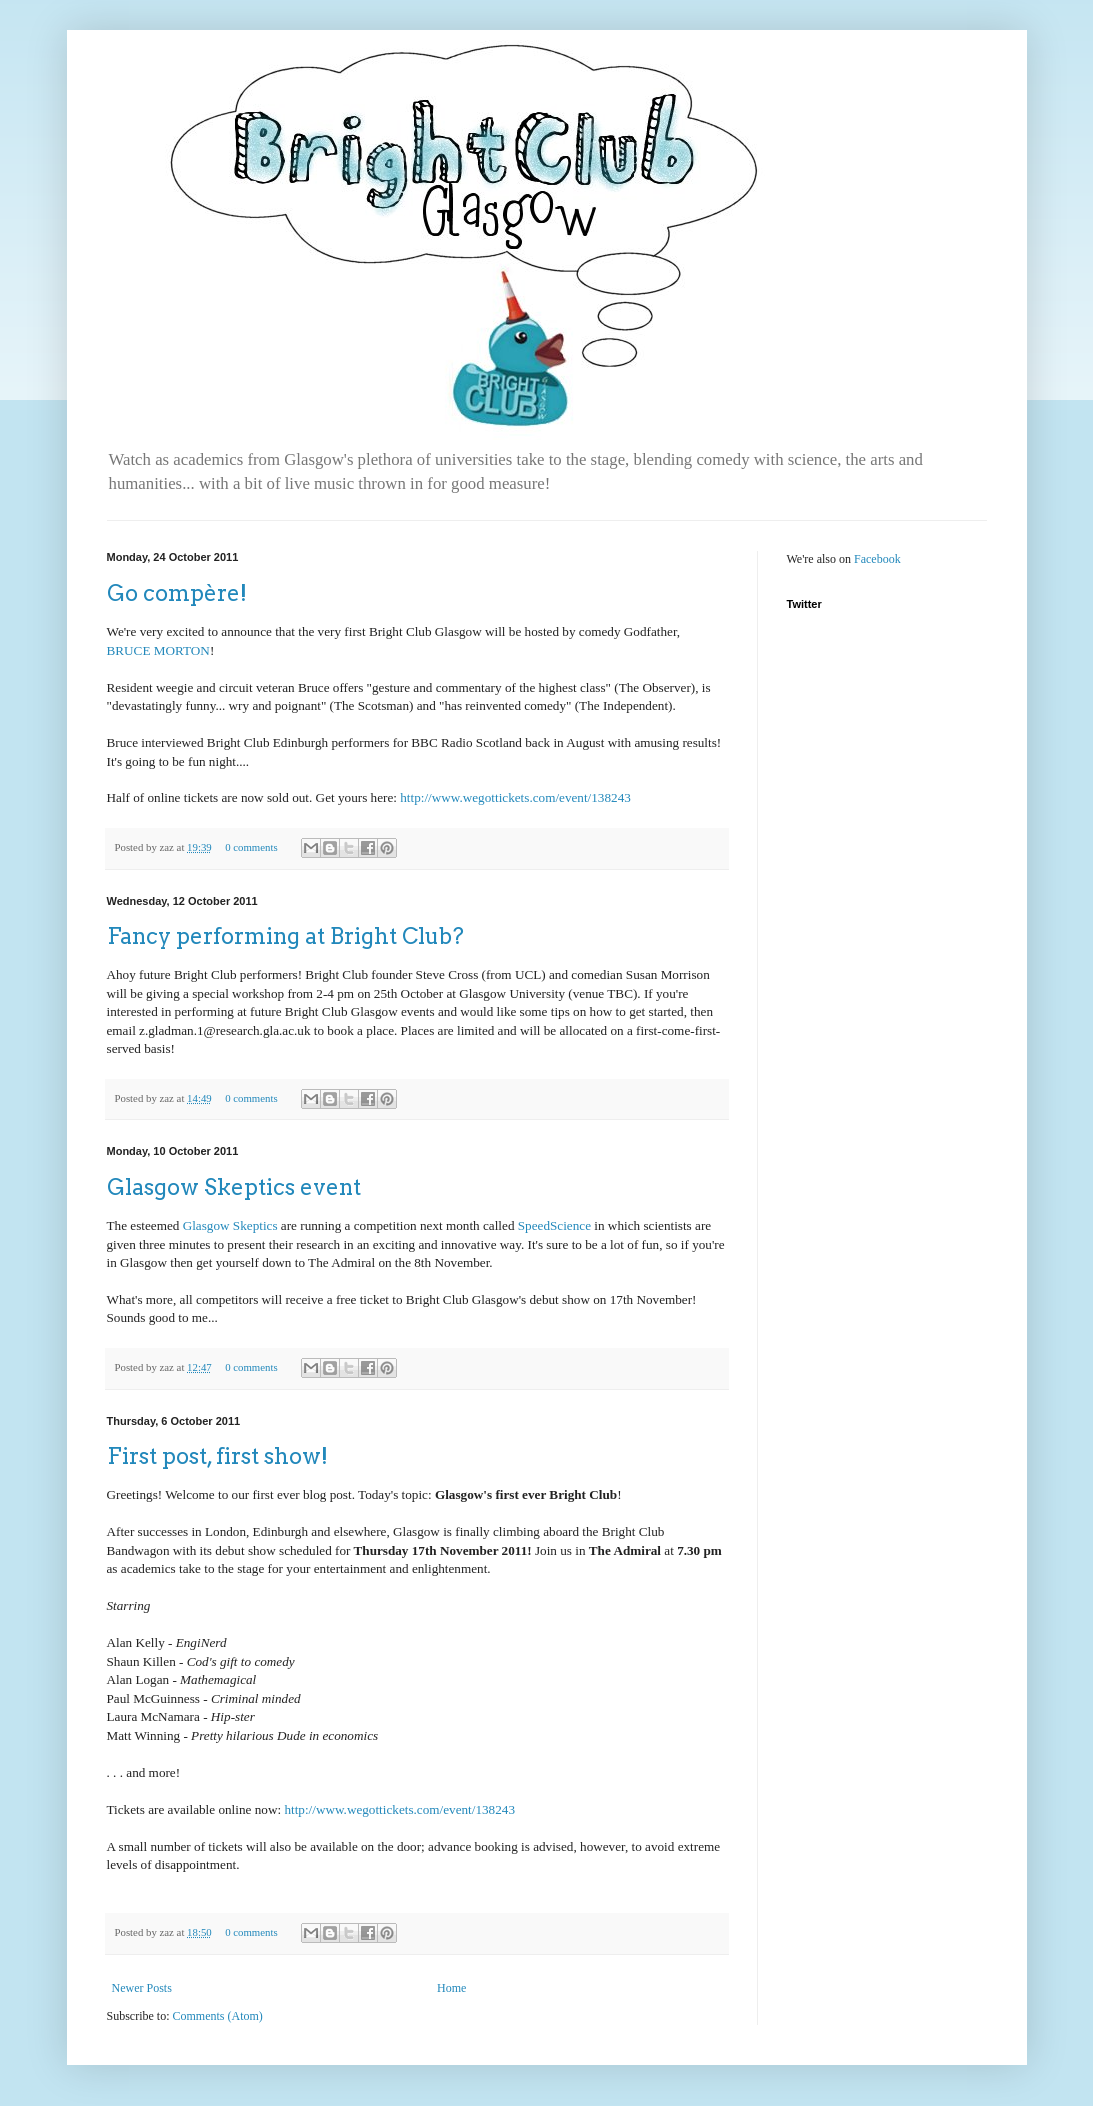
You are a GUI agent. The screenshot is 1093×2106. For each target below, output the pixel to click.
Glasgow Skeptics (230, 1225)
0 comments (251, 847)
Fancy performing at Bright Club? (285, 936)
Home (451, 1988)
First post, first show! (217, 1456)
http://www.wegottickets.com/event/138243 (515, 797)
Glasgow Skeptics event (234, 1187)
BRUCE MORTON (158, 650)
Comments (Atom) (218, 2016)
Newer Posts (142, 1988)
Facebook (877, 559)
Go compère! (177, 593)
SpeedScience (552, 1225)
